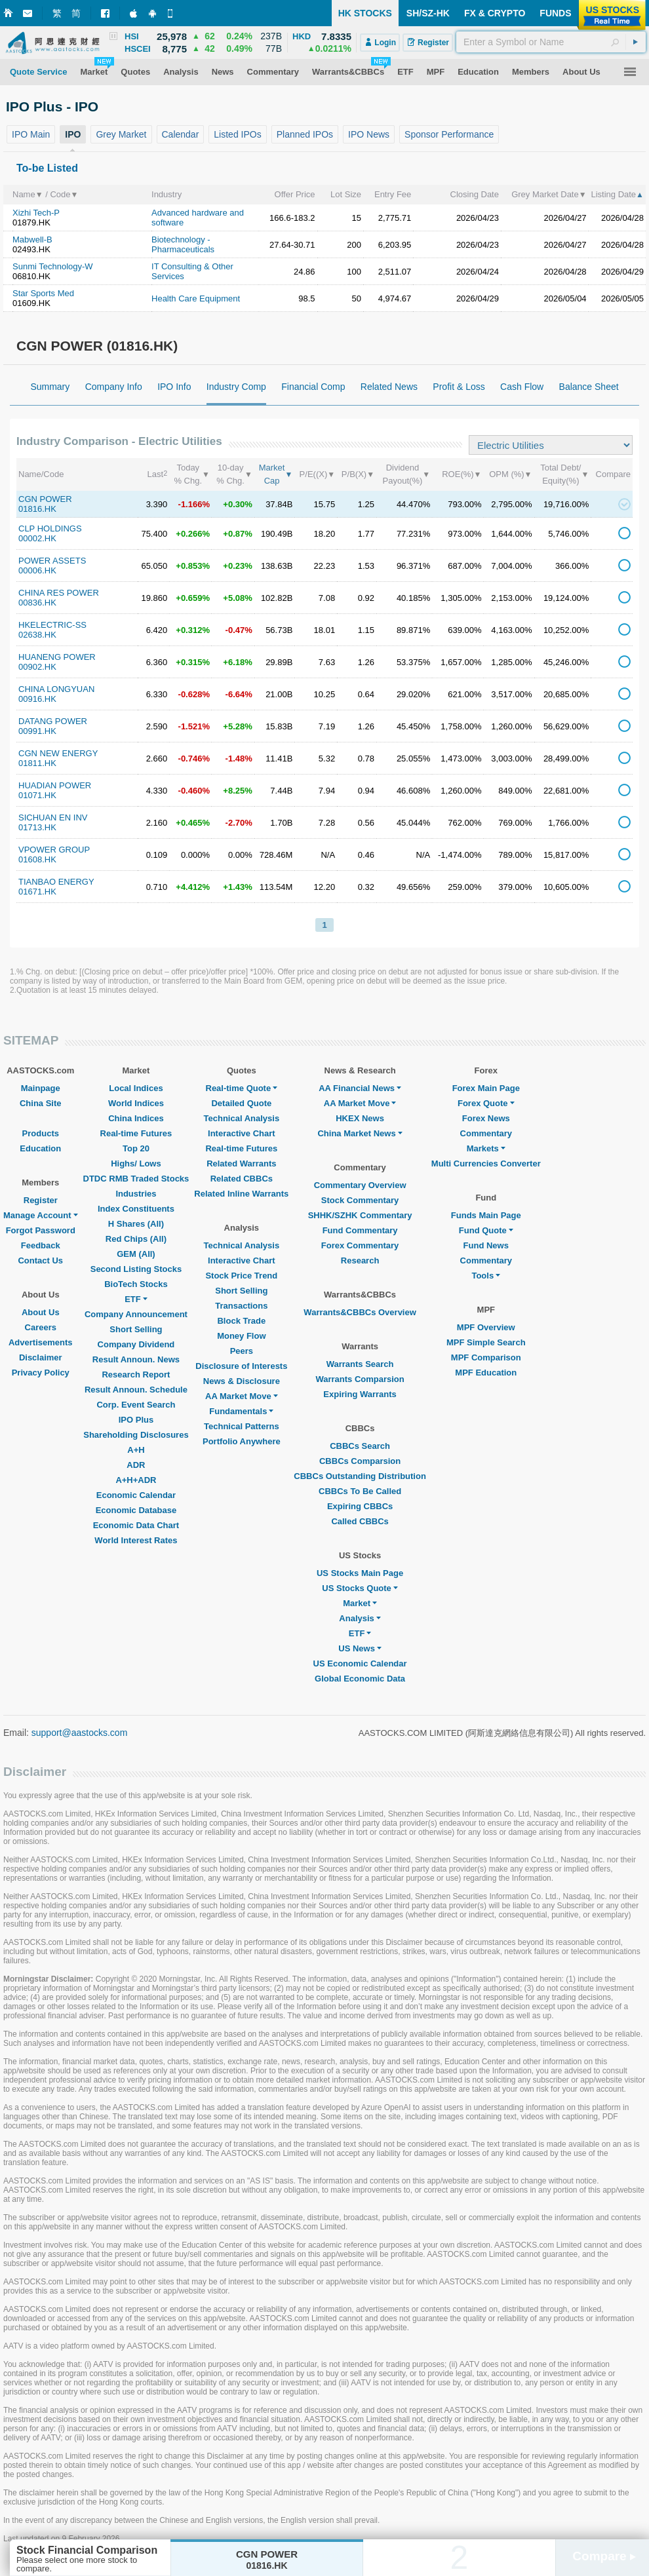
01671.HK (37, 891)
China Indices (136, 1118)
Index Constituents (136, 1209)
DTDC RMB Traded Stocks (136, 1178)
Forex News (486, 1118)
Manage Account (40, 1215)
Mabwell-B (32, 239)
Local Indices (136, 1088)
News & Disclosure (241, 1381)
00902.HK (37, 667)
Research (360, 1260)
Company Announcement (136, 1314)
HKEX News (360, 1118)
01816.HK (37, 509)
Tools (485, 1275)
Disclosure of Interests (241, 1366)
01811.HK (37, 763)
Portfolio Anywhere (242, 1441)
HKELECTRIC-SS (52, 625)
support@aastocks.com (79, 1732)
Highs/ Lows (136, 1163)
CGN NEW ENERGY (58, 753)
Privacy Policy (40, 1372)
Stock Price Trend (241, 1275)
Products (40, 1133)
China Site (41, 1103)
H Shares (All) (136, 1224)
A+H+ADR (135, 1480)
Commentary (486, 1133)
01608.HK (37, 859)
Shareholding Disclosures (135, 1435)
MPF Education (486, 1372)
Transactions (241, 1306)
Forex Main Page (486, 1088)
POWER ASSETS (52, 561)
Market (360, 1603)
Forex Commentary (360, 1245)
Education (40, 1148)
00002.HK (37, 538)
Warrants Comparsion (359, 1379)
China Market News (359, 1133)
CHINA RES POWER (58, 593)
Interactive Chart (241, 1133)
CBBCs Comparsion (360, 1461)
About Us (41, 1312)
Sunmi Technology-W (52, 266)
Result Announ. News (136, 1359)
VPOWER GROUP (54, 850)
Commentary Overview (360, 1185)
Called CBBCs (359, 1521)
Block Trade (241, 1321)
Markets (486, 1148)
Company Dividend (136, 1344)
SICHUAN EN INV (52, 817)
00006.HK (37, 570)
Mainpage (40, 1088)
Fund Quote (486, 1230)
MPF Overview (486, 1327)
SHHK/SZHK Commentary (360, 1215)
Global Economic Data (360, 1678)
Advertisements (41, 1342)
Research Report (136, 1374)
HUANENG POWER (57, 657)
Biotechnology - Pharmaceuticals (182, 244)
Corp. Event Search (135, 1405)
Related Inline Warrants (241, 1194)
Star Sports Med (43, 293)
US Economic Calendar (360, 1663)
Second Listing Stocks (136, 1269)
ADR (136, 1465)
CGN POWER (45, 499)
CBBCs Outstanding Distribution (360, 1476)
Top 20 (136, 1148)
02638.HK (37, 635)
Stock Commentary (360, 1200)
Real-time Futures (136, 1133)
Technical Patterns (241, 1426)
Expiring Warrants (359, 1394)
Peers (241, 1351)
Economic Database (136, 1510)
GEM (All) (136, 1254)
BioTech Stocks (136, 1284)
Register (41, 1200)
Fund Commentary (360, 1230)
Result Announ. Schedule (136, 1389)
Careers (40, 1327)
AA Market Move (241, 1396)
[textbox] (551, 41)
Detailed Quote (241, 1103)
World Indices (136, 1103)
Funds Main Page (486, 1215)
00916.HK (37, 699)
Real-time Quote (242, 1088)
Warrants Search (360, 1364)
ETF (136, 1299)
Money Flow (241, 1336)
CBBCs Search (360, 1446)
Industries (135, 1194)
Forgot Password (40, 1230)
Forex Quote (486, 1103)
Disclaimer (40, 1357)
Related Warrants (241, 1163)
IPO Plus (136, 1420)
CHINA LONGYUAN (56, 689)
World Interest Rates (135, 1540)
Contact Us (40, 1260)
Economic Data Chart (136, 1525)
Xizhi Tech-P (36, 213)
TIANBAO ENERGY (56, 882)
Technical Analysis (242, 1118)
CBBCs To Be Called (360, 1491)
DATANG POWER (52, 721)
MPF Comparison (486, 1357)
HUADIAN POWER (54, 785)
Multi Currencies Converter (486, 1163)
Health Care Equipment (195, 298)
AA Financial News (360, 1088)
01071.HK (37, 795)
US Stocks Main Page (360, 1573)
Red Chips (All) (136, 1239)
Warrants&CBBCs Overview (360, 1312)
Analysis (359, 1618)
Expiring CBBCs (360, 1506)
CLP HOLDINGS (50, 528)
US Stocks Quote (359, 1588)
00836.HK (37, 602)
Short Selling (135, 1329)
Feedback (40, 1245)
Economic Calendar (136, 1495)
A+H (135, 1450)
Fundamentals (241, 1411)
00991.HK (37, 731)
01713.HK (37, 827)
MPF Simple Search (486, 1342)
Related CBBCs (241, 1178)
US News (360, 1648)
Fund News (486, 1245)
